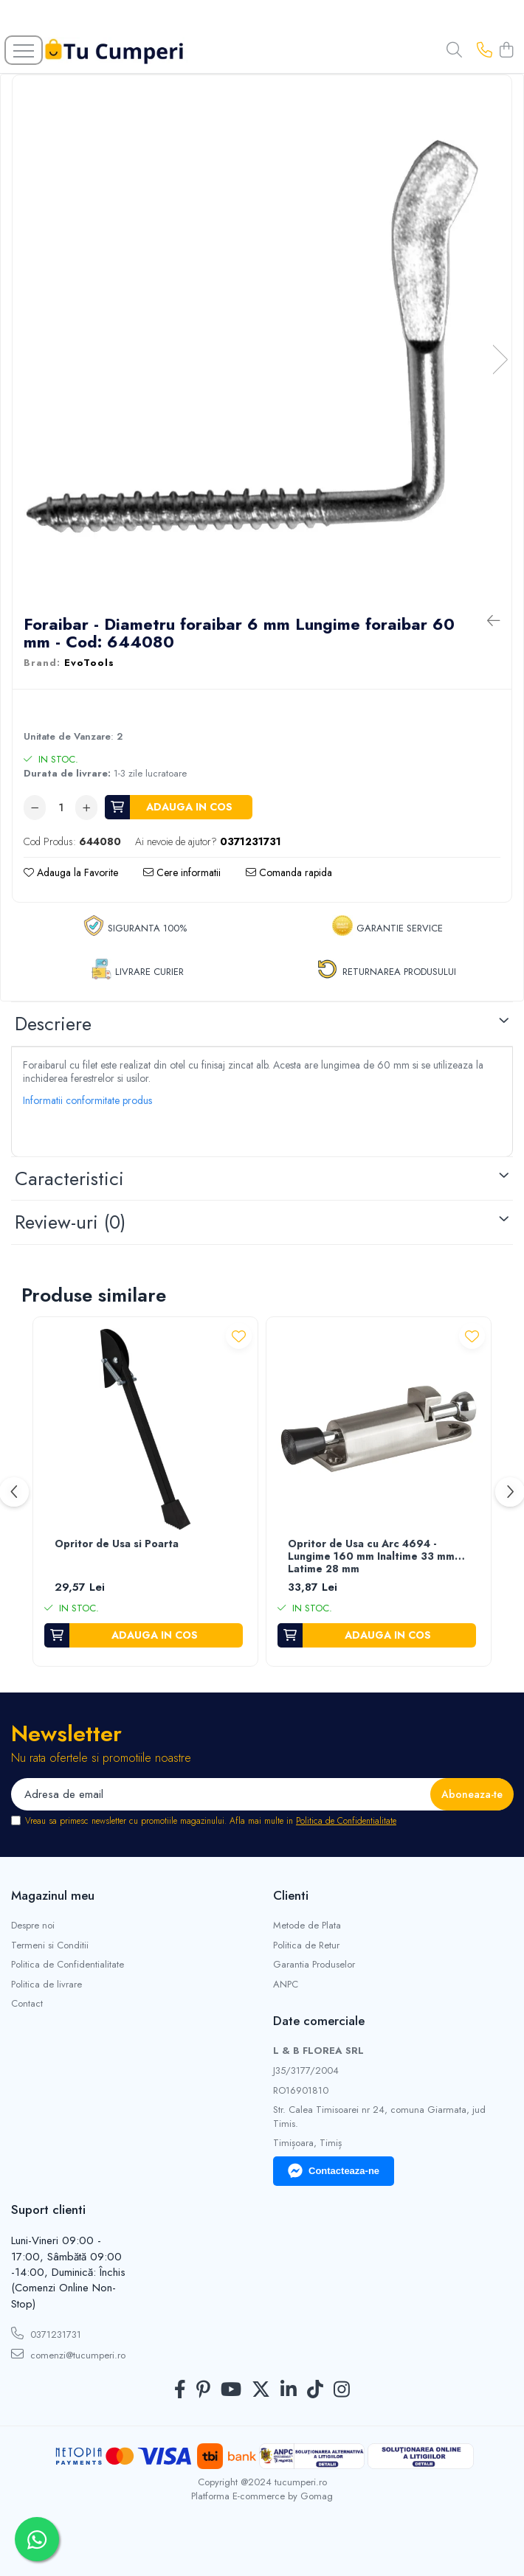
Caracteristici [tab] (69, 1178)
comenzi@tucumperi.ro (68, 2354)
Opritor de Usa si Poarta (117, 1544)
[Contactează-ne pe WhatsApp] (37, 2539)
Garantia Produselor (314, 1964)
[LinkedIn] (288, 2390)
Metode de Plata (307, 1925)
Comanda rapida (289, 872)
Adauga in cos (189, 806)
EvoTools (89, 663)
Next (499, 359)
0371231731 (46, 2334)
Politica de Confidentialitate (346, 1820)
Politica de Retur (306, 1945)
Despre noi (33, 1925)
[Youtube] (231, 2390)
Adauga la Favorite (71, 872)
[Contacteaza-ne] (484, 51)
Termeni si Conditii (50, 1945)
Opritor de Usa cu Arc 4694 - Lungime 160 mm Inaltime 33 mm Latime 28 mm (371, 1557)
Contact (27, 2003)
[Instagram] (342, 2390)
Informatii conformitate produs (87, 1100)
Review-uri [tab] (70, 1222)
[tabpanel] (262, 343)
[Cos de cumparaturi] (506, 51)
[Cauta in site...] (454, 51)
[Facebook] (180, 2390)
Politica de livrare (46, 1984)
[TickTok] (315, 2390)
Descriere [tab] (53, 1024)
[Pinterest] (203, 2390)
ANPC (285, 1984)
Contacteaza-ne (333, 2171)
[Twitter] (261, 2390)
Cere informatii (182, 872)
